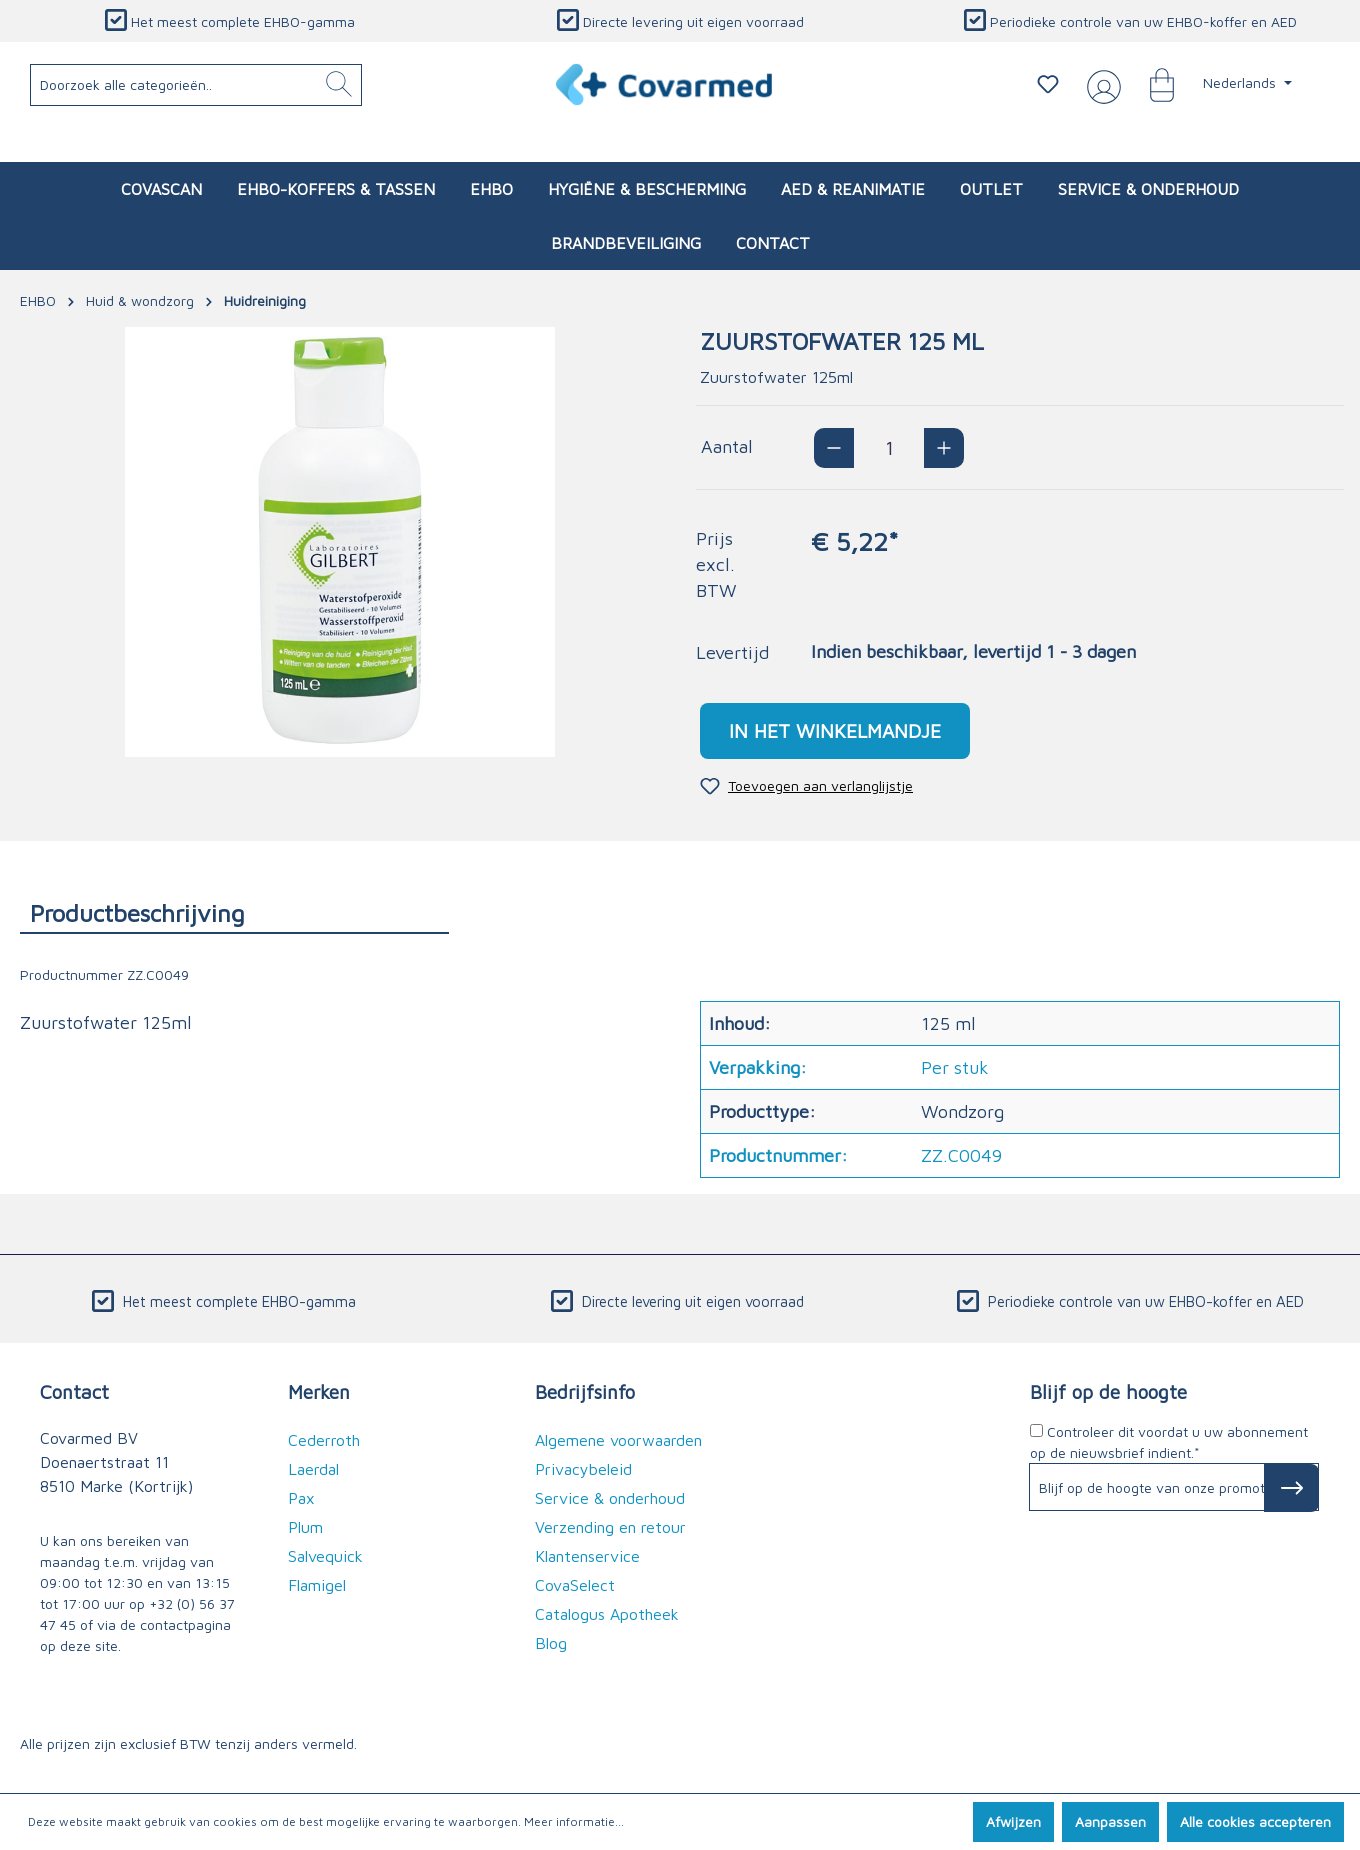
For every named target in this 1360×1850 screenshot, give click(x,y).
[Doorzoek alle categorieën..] (196, 85)
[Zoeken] (339, 85)
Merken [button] (319, 1391)
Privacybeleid (583, 1469)
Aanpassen (1110, 1821)
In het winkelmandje (835, 730)
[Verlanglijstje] (1048, 84)
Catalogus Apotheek (607, 1614)
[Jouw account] (1100, 85)
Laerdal (313, 1469)
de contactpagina (175, 1624)
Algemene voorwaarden (618, 1440)
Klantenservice (587, 1556)
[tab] (234, 912)
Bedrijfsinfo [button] (585, 1391)
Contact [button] (74, 1391)
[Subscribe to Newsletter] (1291, 1488)
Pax (301, 1498)
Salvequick (325, 1556)
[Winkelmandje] (1152, 84)
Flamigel (317, 1585)
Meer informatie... (574, 1821)
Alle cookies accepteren (1255, 1821)
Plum (305, 1527)
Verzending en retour (610, 1527)
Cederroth (324, 1440)
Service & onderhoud (610, 1498)
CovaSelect (575, 1585)
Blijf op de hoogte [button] (1108, 1391)
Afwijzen (1013, 1821)
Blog (551, 1643)
